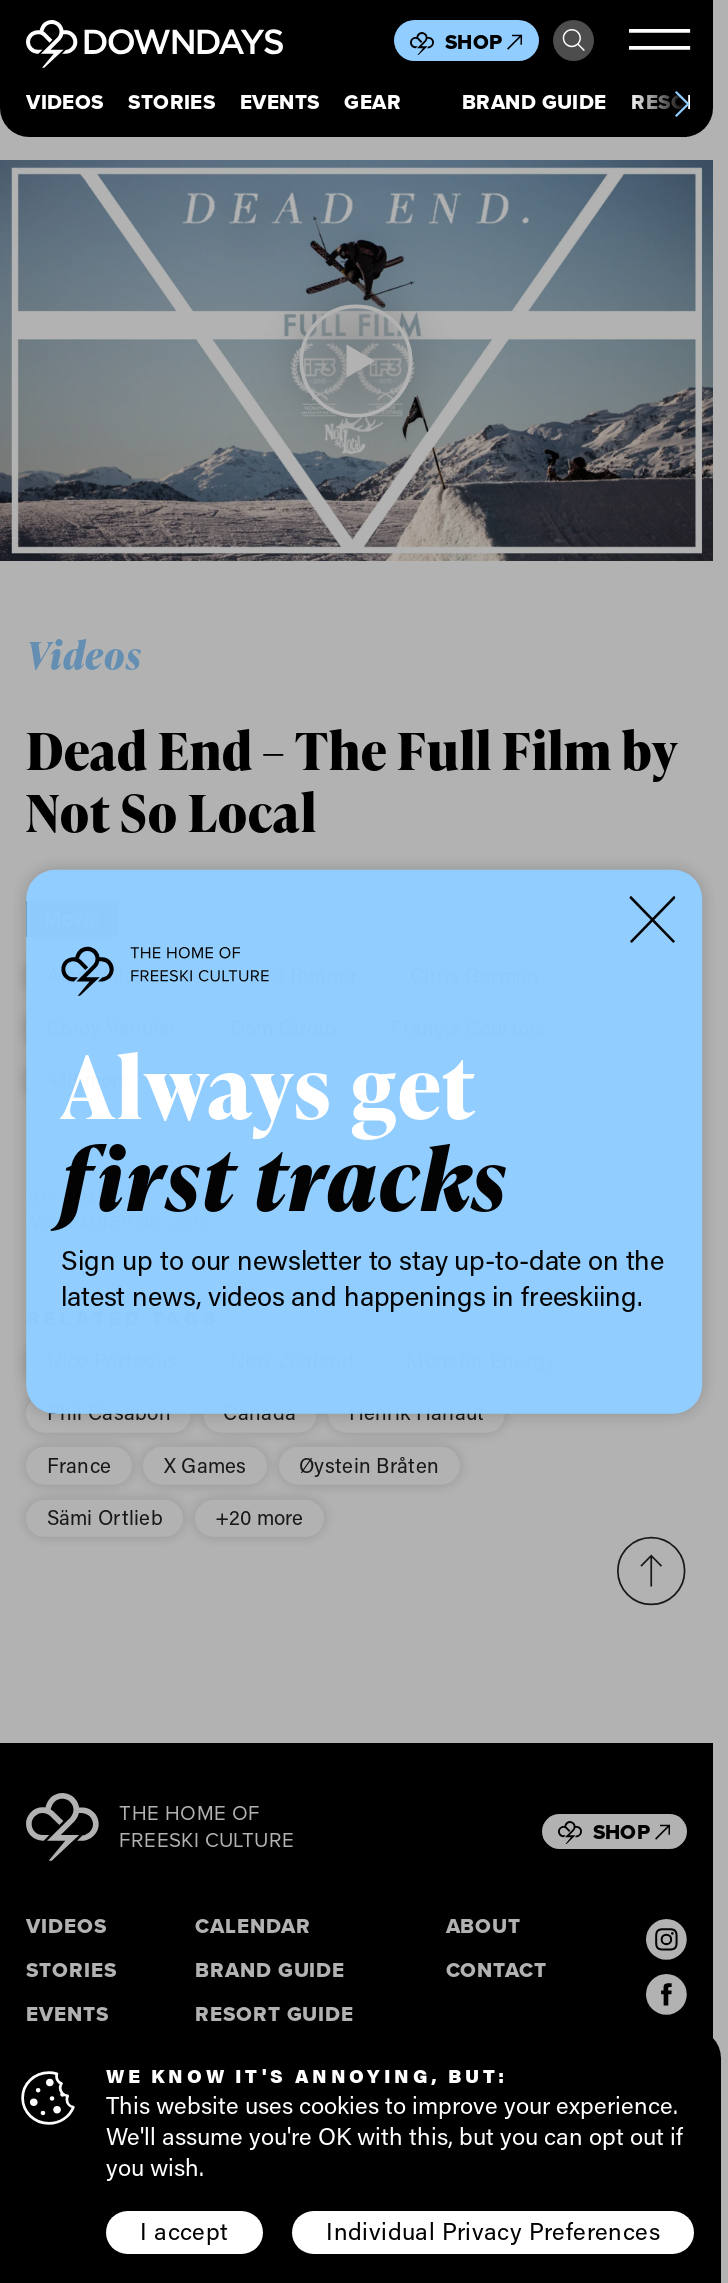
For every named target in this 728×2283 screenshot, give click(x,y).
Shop (484, 42)
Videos (64, 102)
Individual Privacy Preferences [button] (493, 2230)
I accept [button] (184, 2230)
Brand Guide (534, 102)
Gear (372, 102)
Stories (171, 102)
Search (573, 40)
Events (279, 102)
